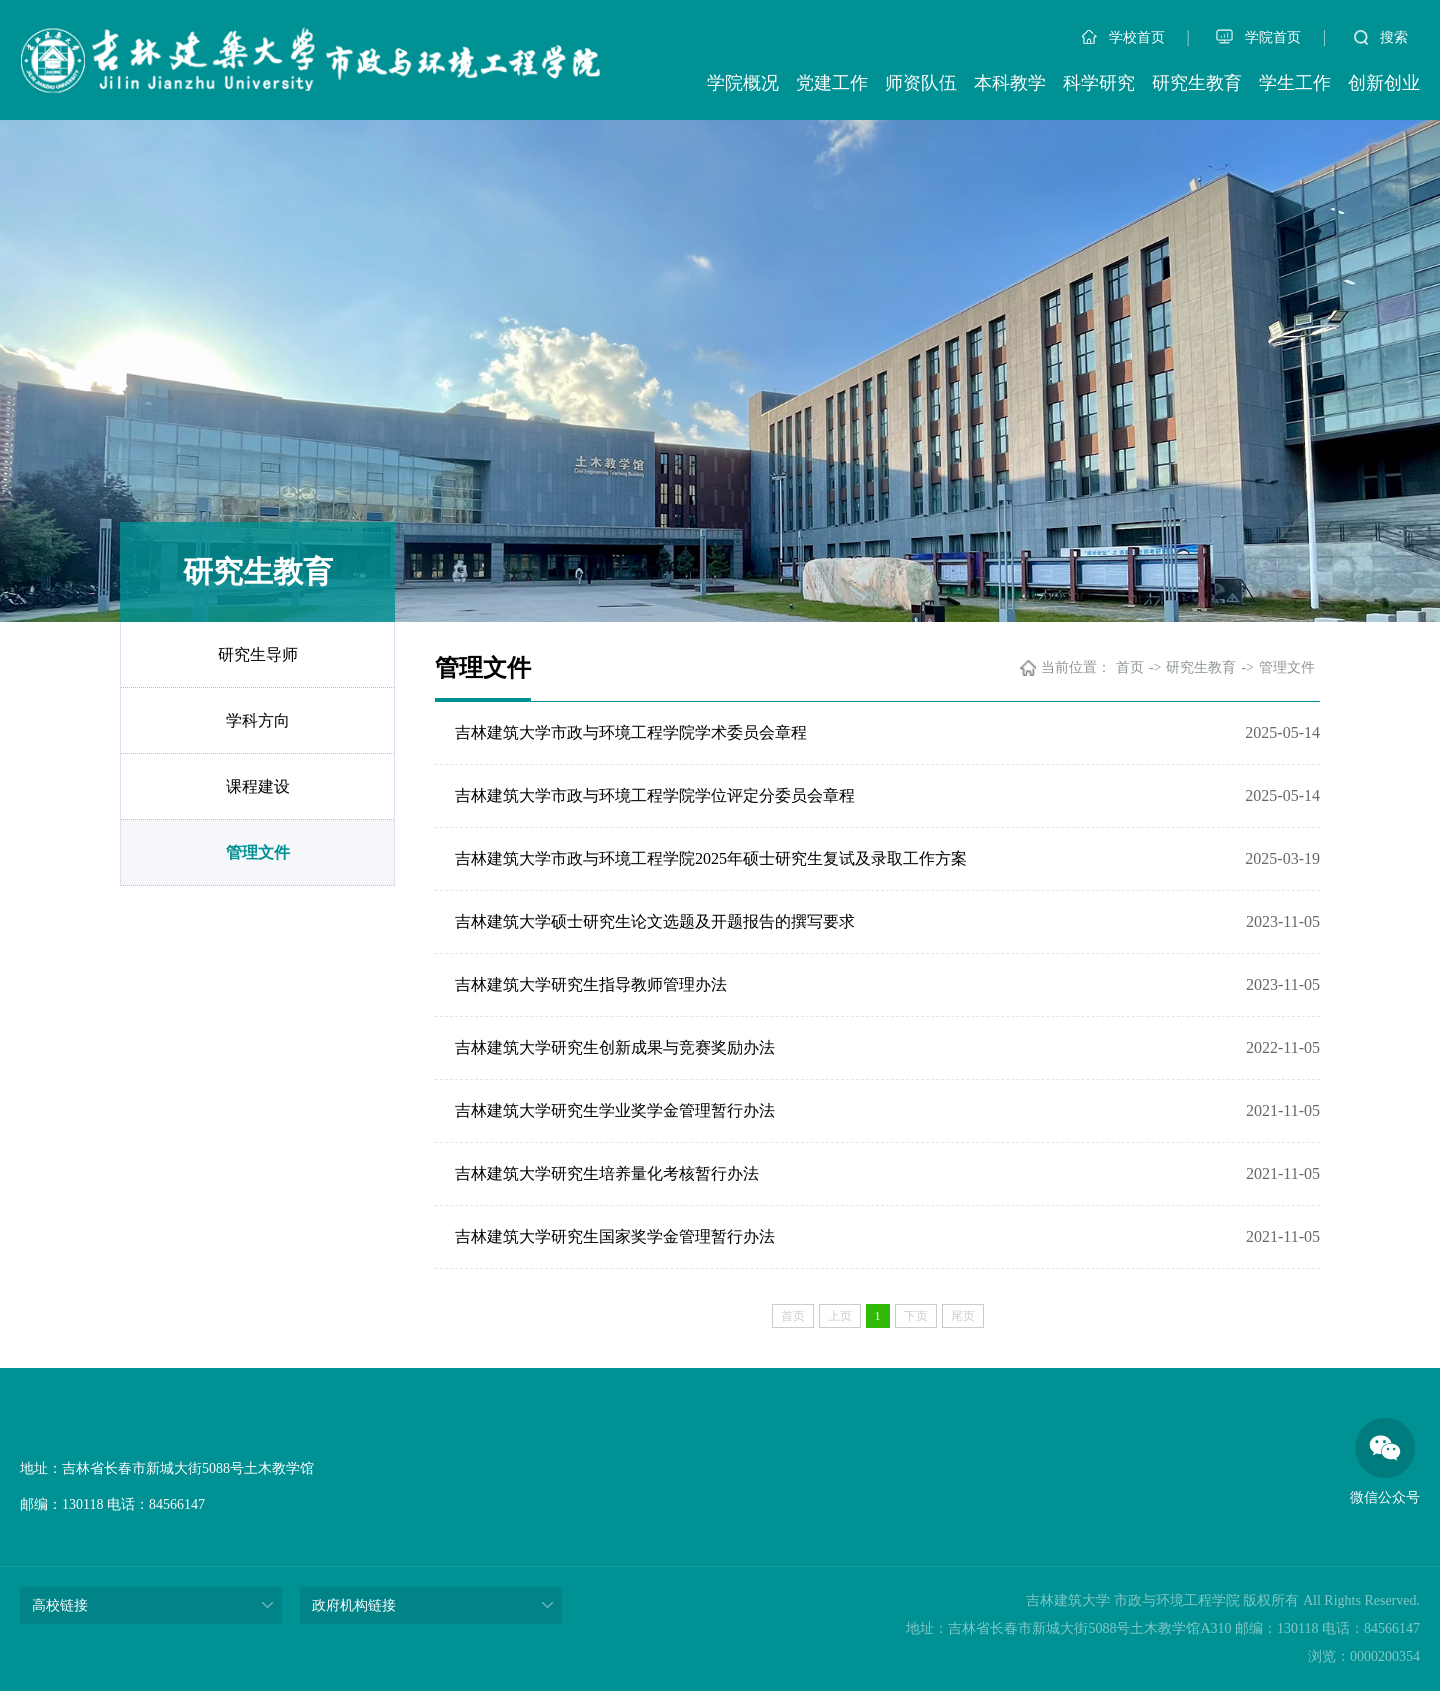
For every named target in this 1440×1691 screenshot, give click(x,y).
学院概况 (743, 83)
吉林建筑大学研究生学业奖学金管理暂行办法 (615, 1110)
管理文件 (258, 852)
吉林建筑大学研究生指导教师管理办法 (591, 984)
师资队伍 (921, 83)
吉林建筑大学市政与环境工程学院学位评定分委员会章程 (655, 795)
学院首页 (1258, 37)
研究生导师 (258, 654)
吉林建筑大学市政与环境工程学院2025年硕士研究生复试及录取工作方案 (711, 858)
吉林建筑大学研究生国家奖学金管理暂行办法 (615, 1236)
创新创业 (1384, 83)
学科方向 (258, 720)
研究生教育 (1197, 83)
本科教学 (1010, 83)
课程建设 (258, 786)
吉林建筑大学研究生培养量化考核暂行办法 (607, 1173)
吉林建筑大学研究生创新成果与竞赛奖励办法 (615, 1047)
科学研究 (1099, 83)
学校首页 (1123, 37)
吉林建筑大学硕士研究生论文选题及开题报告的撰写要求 (655, 921)
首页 (1130, 667)
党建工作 (832, 83)
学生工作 (1295, 83)
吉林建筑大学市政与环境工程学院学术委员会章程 (631, 732)
